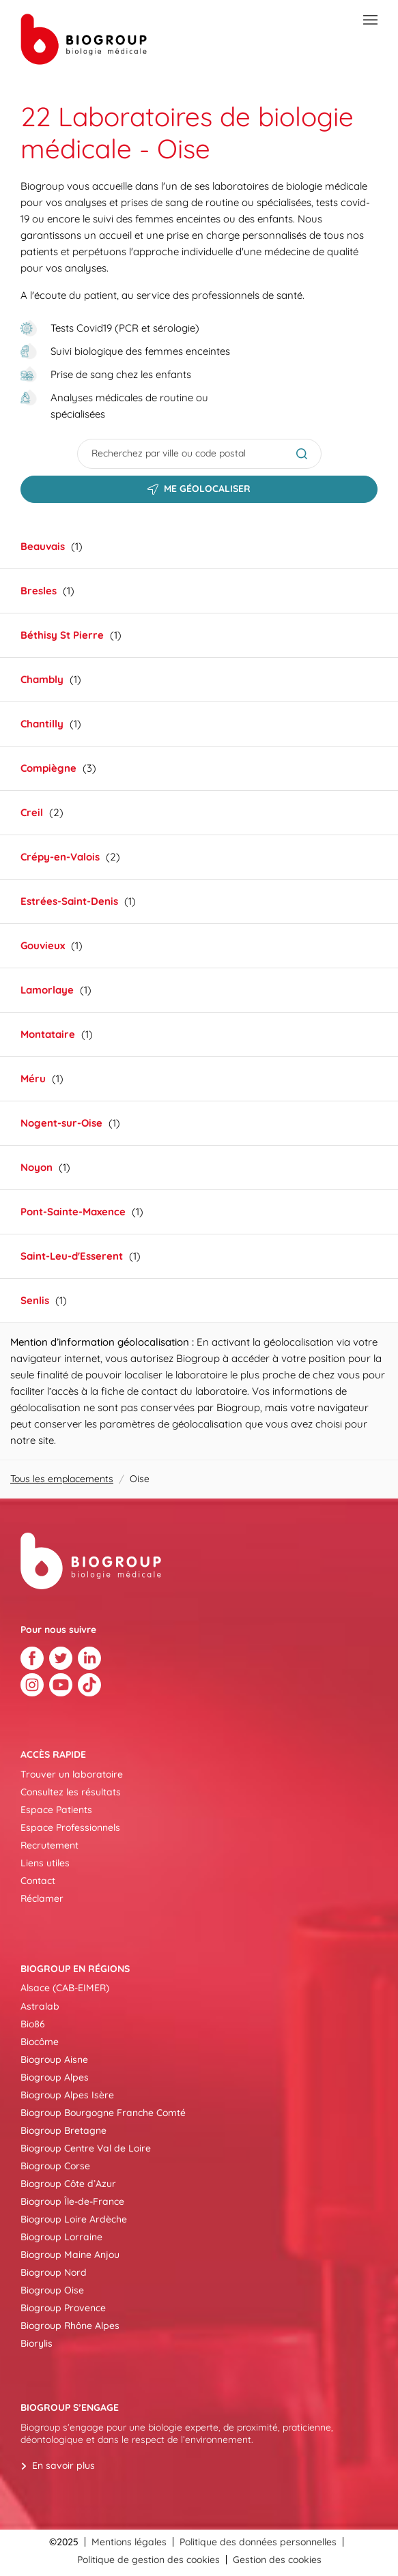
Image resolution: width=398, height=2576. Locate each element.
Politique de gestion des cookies (148, 2559)
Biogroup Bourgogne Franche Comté (103, 2113)
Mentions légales (129, 2542)
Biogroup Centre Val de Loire (85, 2148)
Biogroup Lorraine (61, 2237)
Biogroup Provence (63, 2308)
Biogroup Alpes (54, 2077)
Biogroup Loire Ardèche (73, 2219)
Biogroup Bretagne (63, 2130)
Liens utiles (45, 1863)
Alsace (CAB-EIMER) (64, 1988)
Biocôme (39, 2042)
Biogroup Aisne (54, 2059)
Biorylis (36, 2343)
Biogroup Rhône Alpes (69, 2325)
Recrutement (49, 1845)
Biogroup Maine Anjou (69, 2254)
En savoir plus (63, 2465)
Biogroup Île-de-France (72, 2201)
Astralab (39, 2006)
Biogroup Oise (52, 2290)
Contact (37, 1881)
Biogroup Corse (55, 2166)
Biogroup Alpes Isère (67, 2095)
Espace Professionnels (70, 1827)
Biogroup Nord (53, 2272)
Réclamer (41, 1898)
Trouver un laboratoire (71, 1774)
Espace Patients (56, 1810)
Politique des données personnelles (258, 2542)
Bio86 (32, 2024)
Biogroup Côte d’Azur (68, 2183)
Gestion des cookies (277, 2559)
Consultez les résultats (70, 1792)
